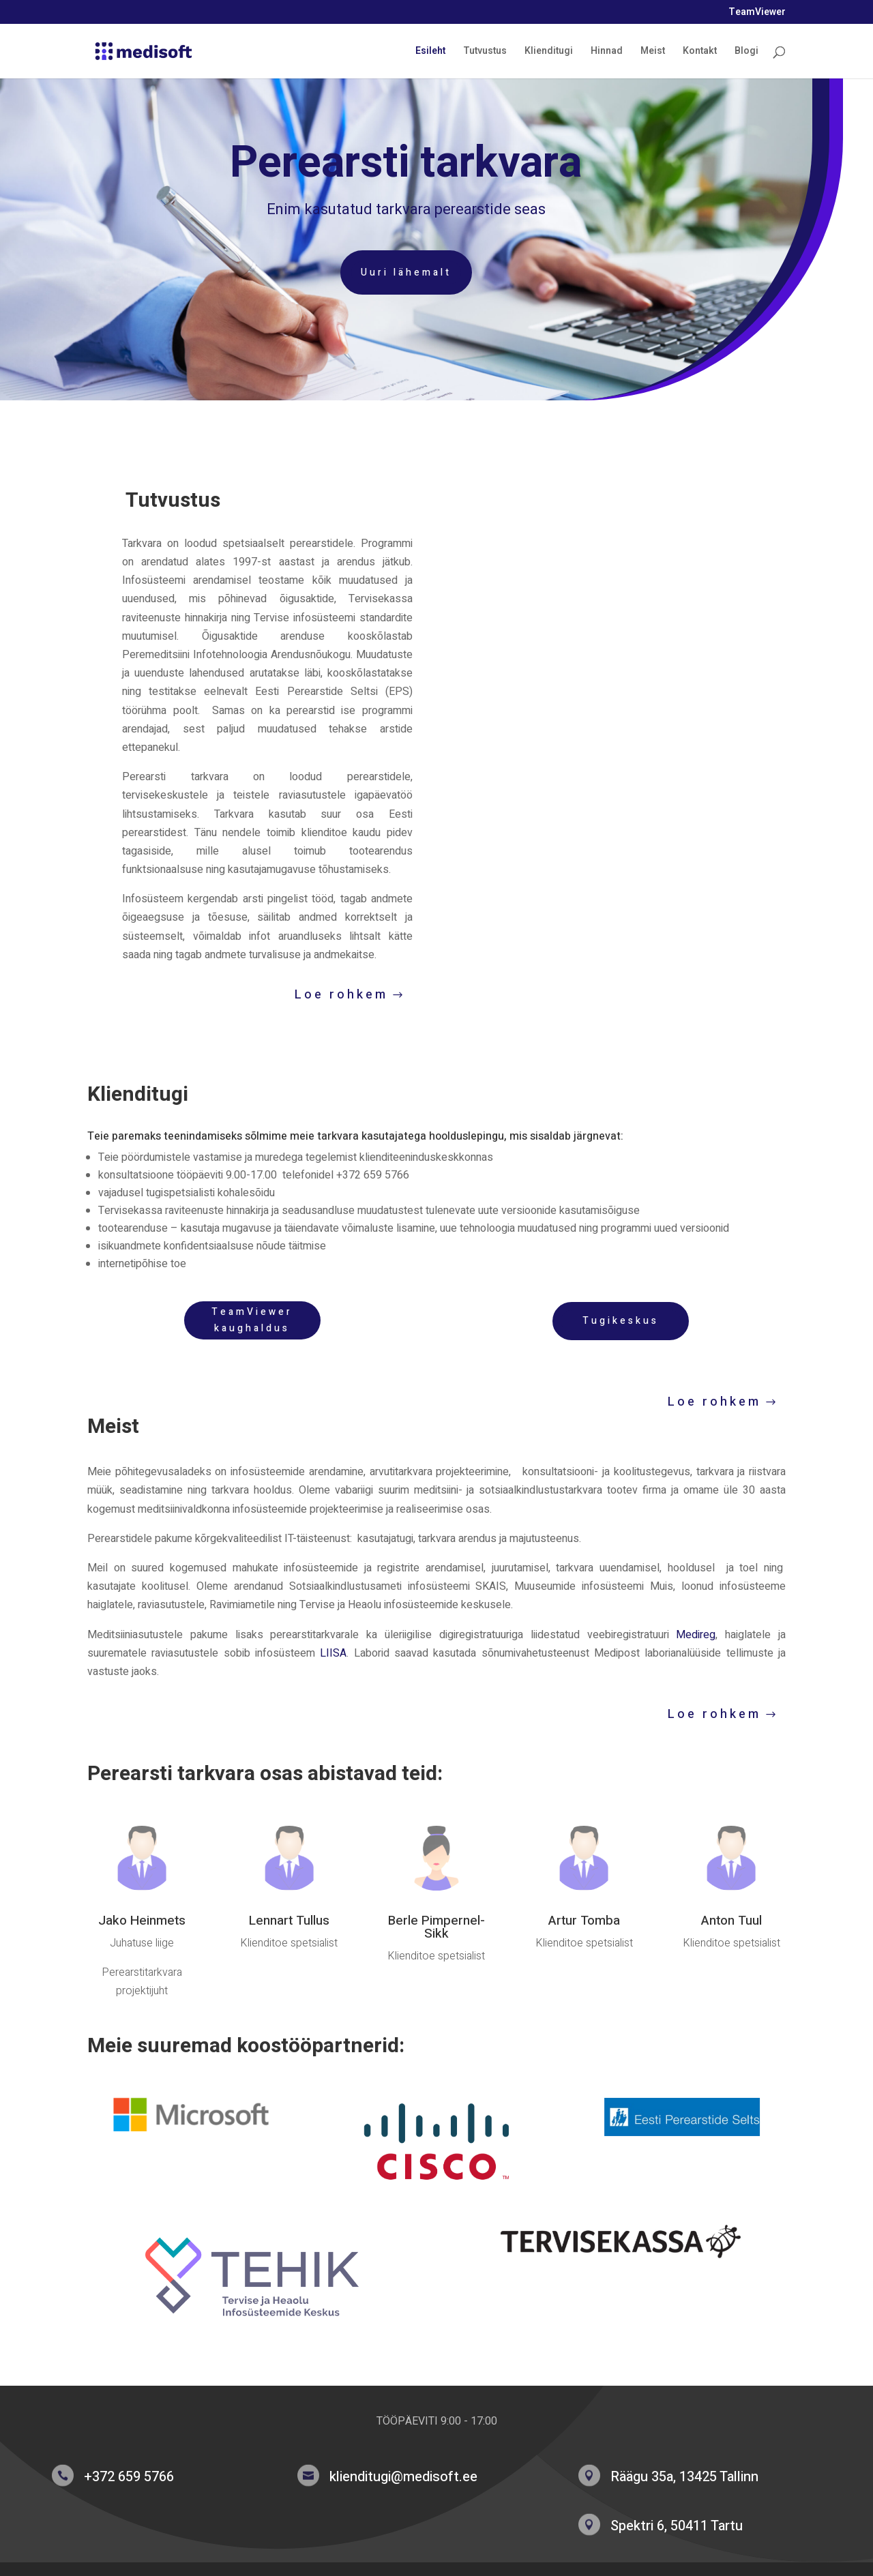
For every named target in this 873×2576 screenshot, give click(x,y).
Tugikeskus (620, 1321)
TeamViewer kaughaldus (252, 1320)
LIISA (333, 1653)
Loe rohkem (341, 995)
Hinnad (607, 52)
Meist (652, 52)
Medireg (695, 1635)
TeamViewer (757, 13)
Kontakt (700, 52)
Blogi (746, 52)
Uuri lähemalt (369, 272)
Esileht (430, 52)
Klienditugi (548, 52)
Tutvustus (485, 52)
